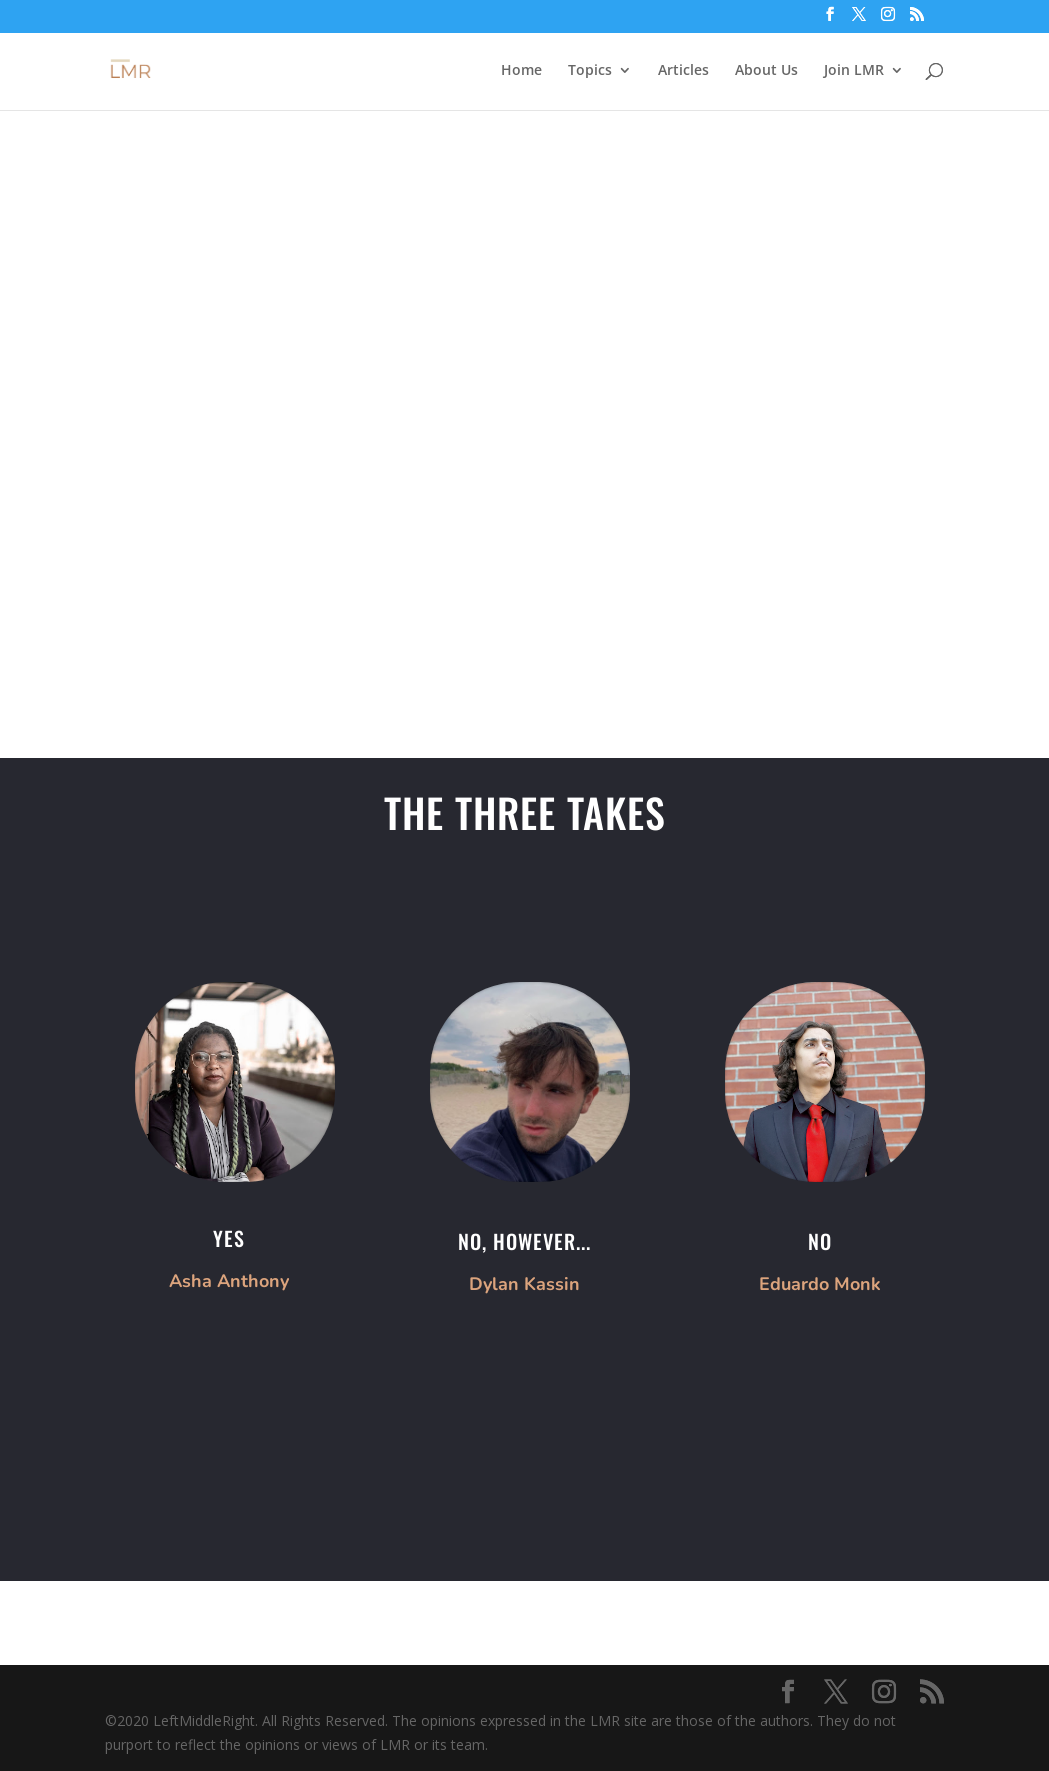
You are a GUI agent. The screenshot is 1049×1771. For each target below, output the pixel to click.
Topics (590, 71)
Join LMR (854, 71)
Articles (683, 71)
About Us (766, 71)
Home (521, 71)
